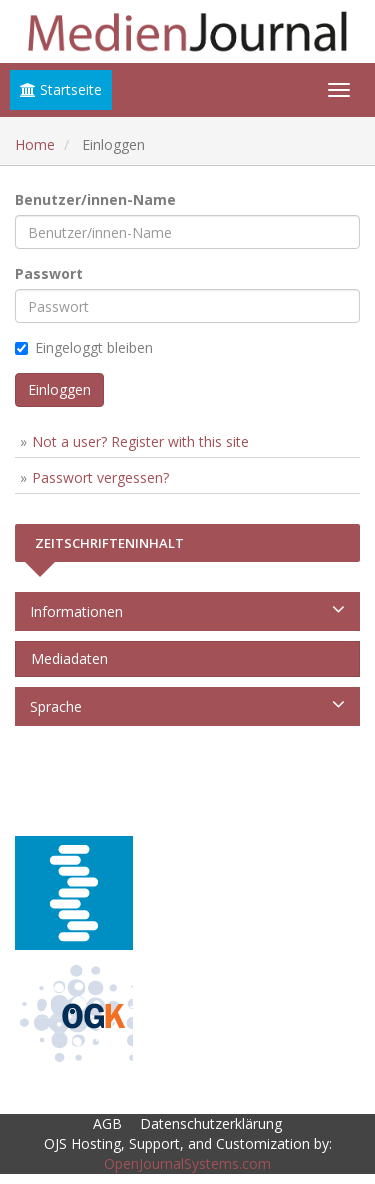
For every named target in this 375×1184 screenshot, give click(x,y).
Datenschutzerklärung (211, 1123)
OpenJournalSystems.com (187, 1163)
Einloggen (59, 389)
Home (35, 144)
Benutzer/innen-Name (95, 199)
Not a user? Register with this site (140, 441)
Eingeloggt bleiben (84, 347)
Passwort (49, 273)
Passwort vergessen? (100, 477)
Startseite (61, 89)
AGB (107, 1123)
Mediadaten (65, 658)
